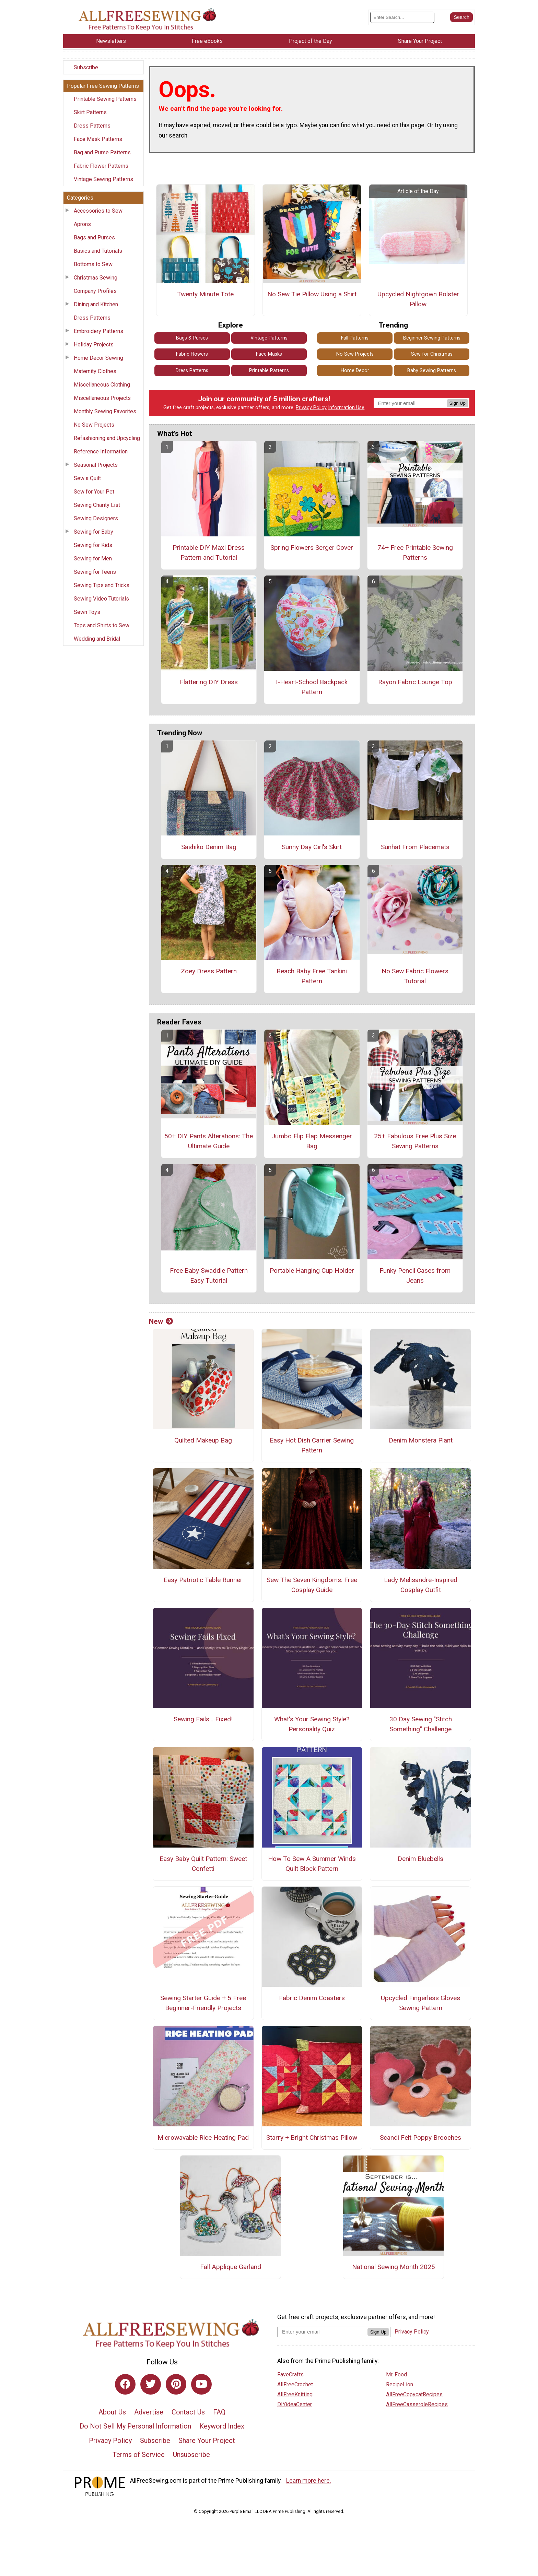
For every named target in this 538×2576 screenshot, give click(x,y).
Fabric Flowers (192, 354)
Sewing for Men (93, 558)
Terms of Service (139, 2454)
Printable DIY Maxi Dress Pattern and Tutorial (209, 552)
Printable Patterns (269, 370)
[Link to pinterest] (176, 2384)
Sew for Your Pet (94, 491)
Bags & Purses (192, 338)
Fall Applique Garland (230, 2267)
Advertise (148, 2412)
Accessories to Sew (98, 210)
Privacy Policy (311, 408)
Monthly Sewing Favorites (105, 411)
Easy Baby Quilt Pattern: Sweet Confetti (203, 1864)
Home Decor (355, 370)
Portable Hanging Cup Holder (312, 1270)
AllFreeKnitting (295, 2394)
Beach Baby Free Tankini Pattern (312, 976)
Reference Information (101, 451)
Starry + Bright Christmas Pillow (311, 2137)
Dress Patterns (92, 125)
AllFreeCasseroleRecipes (417, 2404)
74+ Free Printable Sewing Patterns (415, 552)
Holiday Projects (94, 344)
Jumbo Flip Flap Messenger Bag (311, 1141)
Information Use (346, 408)
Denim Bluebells (420, 1859)
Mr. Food (396, 2374)
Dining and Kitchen (96, 304)
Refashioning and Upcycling (107, 438)
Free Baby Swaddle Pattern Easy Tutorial (209, 1275)
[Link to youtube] (201, 2384)
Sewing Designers (96, 518)
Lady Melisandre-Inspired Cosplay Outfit (420, 1585)
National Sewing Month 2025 (393, 2267)
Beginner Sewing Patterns (431, 338)
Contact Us (188, 2412)
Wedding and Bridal (97, 639)
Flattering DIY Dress (209, 682)
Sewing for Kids (93, 545)
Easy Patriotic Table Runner (203, 1580)
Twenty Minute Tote (205, 294)
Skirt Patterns (90, 112)
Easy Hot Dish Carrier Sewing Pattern (312, 1445)
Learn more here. (308, 2480)
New (161, 1321)
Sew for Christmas (432, 354)
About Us (112, 2412)
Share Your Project (206, 2440)
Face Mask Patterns (98, 139)
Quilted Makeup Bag (203, 1440)
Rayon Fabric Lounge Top (415, 682)
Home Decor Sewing (98, 358)
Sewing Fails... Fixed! (203, 1719)
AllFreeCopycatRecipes (414, 2394)
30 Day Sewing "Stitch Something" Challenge (420, 1724)
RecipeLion (399, 2384)
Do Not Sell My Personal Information (135, 2426)
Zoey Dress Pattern (209, 971)
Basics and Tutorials (98, 251)
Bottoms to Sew (93, 264)
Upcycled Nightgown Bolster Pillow (418, 299)
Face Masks (269, 354)
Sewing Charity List (97, 505)
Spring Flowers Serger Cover (311, 547)
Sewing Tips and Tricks (101, 585)
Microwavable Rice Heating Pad (203, 2137)
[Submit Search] (461, 17)
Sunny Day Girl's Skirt (312, 847)
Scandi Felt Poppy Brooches (420, 2137)
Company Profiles (95, 291)
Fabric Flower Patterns (101, 166)
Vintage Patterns (269, 338)
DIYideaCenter (294, 2404)
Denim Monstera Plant (421, 1440)
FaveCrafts (290, 2374)
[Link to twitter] (150, 2384)
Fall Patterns (355, 338)
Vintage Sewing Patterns (103, 179)
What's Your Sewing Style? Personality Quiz (311, 1724)
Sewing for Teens (95, 572)
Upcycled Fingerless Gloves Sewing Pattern (420, 2003)
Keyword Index (221, 2426)
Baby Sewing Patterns (431, 370)
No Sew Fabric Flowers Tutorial (415, 976)
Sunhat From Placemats (415, 847)
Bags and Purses (94, 237)
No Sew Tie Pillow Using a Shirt (311, 294)
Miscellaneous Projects (102, 398)
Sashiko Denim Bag (208, 847)
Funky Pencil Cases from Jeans (415, 1275)
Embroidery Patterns (98, 331)
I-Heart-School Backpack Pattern (312, 687)
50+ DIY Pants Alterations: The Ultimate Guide (208, 1141)
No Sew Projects (94, 425)
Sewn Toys (87, 612)
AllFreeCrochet (295, 2384)
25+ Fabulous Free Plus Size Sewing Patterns (415, 1141)
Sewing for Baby (93, 532)
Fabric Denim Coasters (312, 1998)
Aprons (82, 224)
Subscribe (86, 67)
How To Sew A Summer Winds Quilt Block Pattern (312, 1864)
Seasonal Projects (96, 465)
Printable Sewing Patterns (105, 99)
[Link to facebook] (125, 2384)
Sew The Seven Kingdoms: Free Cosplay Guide (312, 1585)
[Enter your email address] (322, 2331)
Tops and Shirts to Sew (101, 625)
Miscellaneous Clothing (102, 384)
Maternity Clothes (95, 371)
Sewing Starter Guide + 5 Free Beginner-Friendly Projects (203, 2003)
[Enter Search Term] (402, 17)
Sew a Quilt (87, 478)
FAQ (219, 2412)
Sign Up (457, 403)
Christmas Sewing (95, 277)
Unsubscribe (191, 2454)
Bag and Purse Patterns (102, 152)
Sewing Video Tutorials (101, 598)
